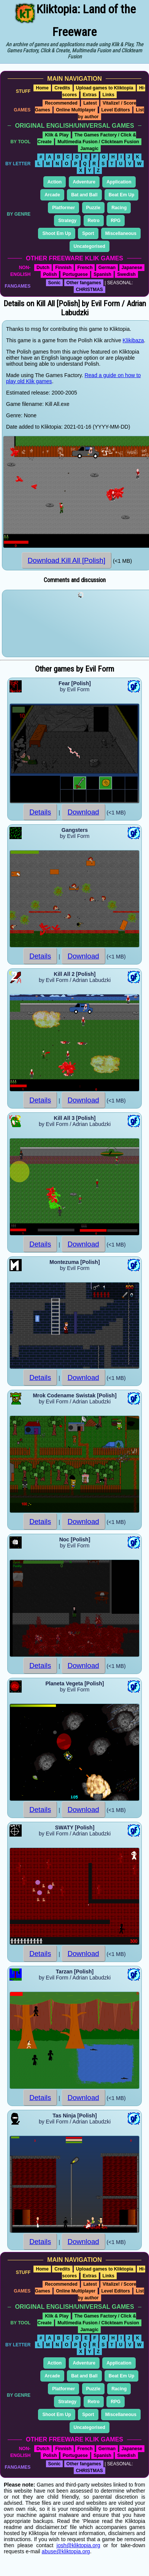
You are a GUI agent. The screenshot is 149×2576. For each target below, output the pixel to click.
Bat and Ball (84, 194)
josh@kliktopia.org (78, 2545)
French (84, 267)
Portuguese (75, 274)
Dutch (42, 267)
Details (40, 812)
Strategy (67, 220)
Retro (94, 220)
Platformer (63, 207)
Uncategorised (89, 246)
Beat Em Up (121, 194)
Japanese (132, 267)
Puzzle (93, 207)
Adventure (84, 182)
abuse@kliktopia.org (66, 2551)
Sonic (54, 282)
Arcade (52, 194)
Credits (62, 88)
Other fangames (84, 282)
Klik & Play (56, 135)
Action (55, 182)
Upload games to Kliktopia (104, 88)
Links (108, 94)
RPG (115, 220)
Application (118, 182)
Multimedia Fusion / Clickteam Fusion (98, 141)
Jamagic (89, 148)
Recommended (61, 103)
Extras (90, 94)
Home (42, 88)
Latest (90, 103)
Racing (119, 207)
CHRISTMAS (89, 289)
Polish (50, 274)
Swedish (126, 274)
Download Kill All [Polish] (66, 560)
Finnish (63, 267)
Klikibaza (133, 340)
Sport (88, 233)
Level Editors (115, 110)
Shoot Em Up (56, 233)
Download (83, 812)
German (107, 267)
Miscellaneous (120, 233)
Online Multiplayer (75, 110)
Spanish (102, 274)
